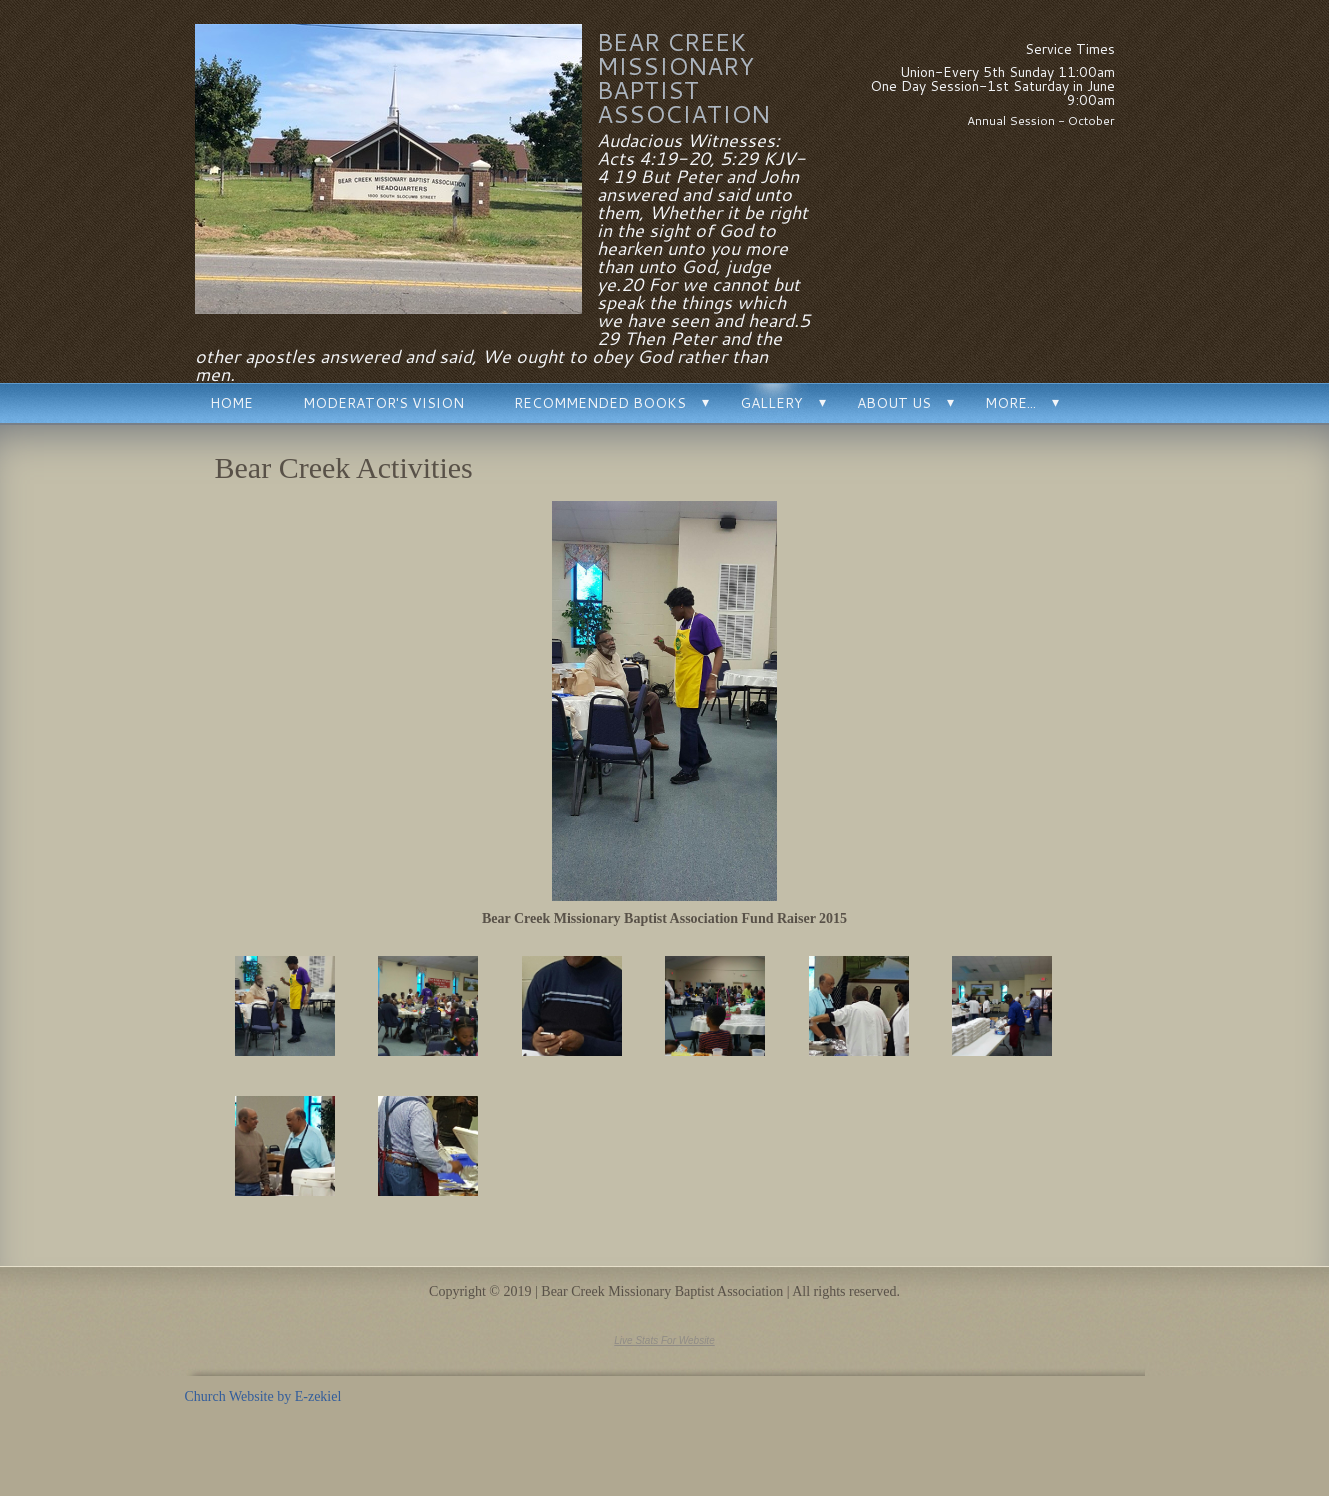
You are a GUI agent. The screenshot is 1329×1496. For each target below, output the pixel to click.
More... (1010, 403)
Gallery (771, 403)
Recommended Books (600, 403)
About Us (894, 403)
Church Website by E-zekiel (263, 1396)
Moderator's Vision (383, 403)
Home (231, 403)
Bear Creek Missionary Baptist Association (683, 78)
